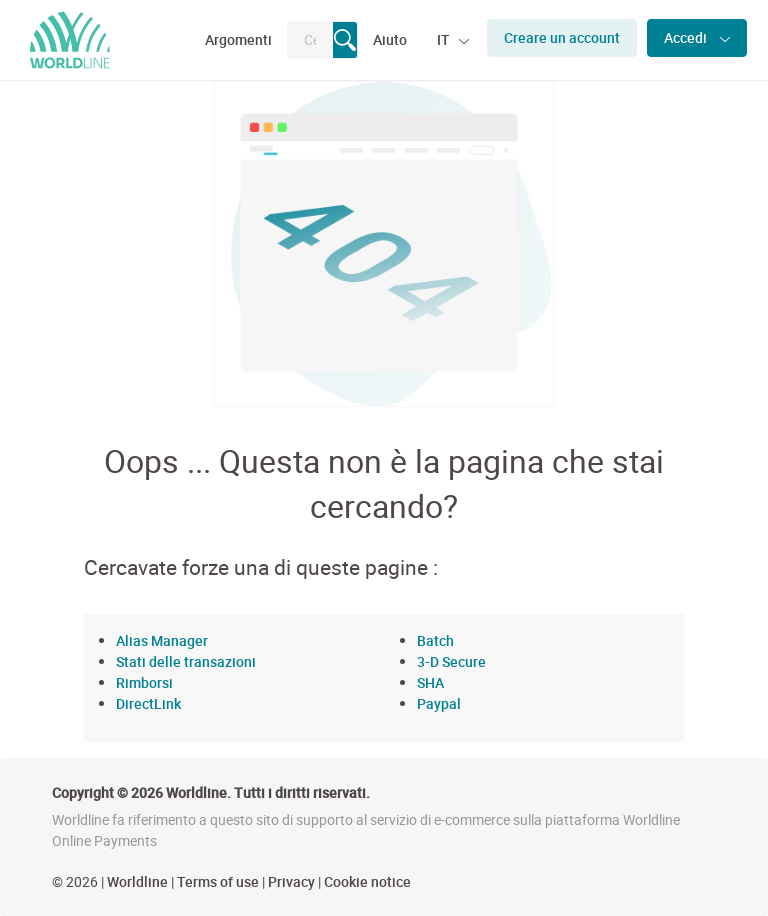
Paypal (439, 703)
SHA (430, 682)
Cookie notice (367, 881)
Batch (435, 640)
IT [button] (445, 39)
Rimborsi (144, 682)
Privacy (291, 881)
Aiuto (390, 39)
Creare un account (562, 37)
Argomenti (238, 39)
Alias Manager (162, 640)
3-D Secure (451, 661)
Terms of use (218, 881)
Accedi (687, 37)
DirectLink (148, 703)
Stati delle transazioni (186, 661)
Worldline (137, 881)
